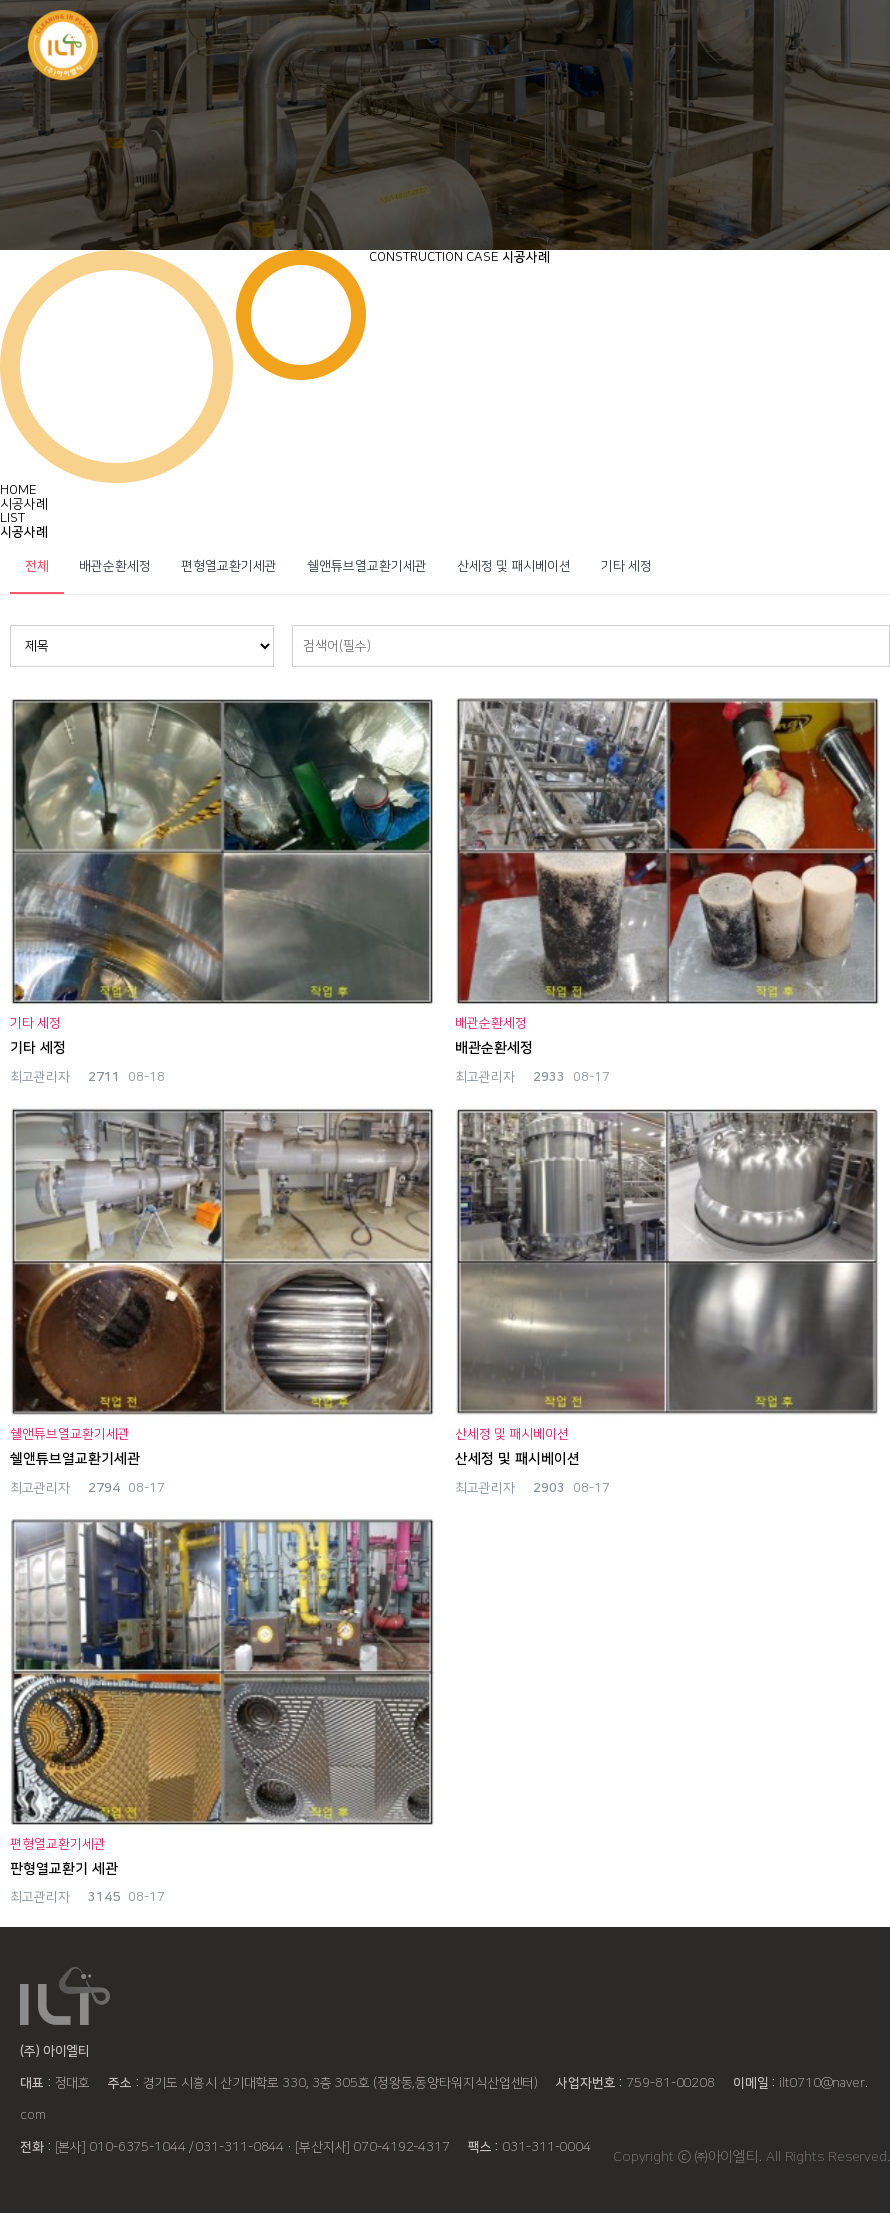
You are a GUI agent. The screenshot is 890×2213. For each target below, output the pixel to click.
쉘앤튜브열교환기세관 (367, 566)
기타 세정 (626, 566)
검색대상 (10, 625)
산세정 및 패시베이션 (514, 566)
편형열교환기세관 (229, 566)
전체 (37, 566)
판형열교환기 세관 (64, 1869)
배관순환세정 (115, 566)
